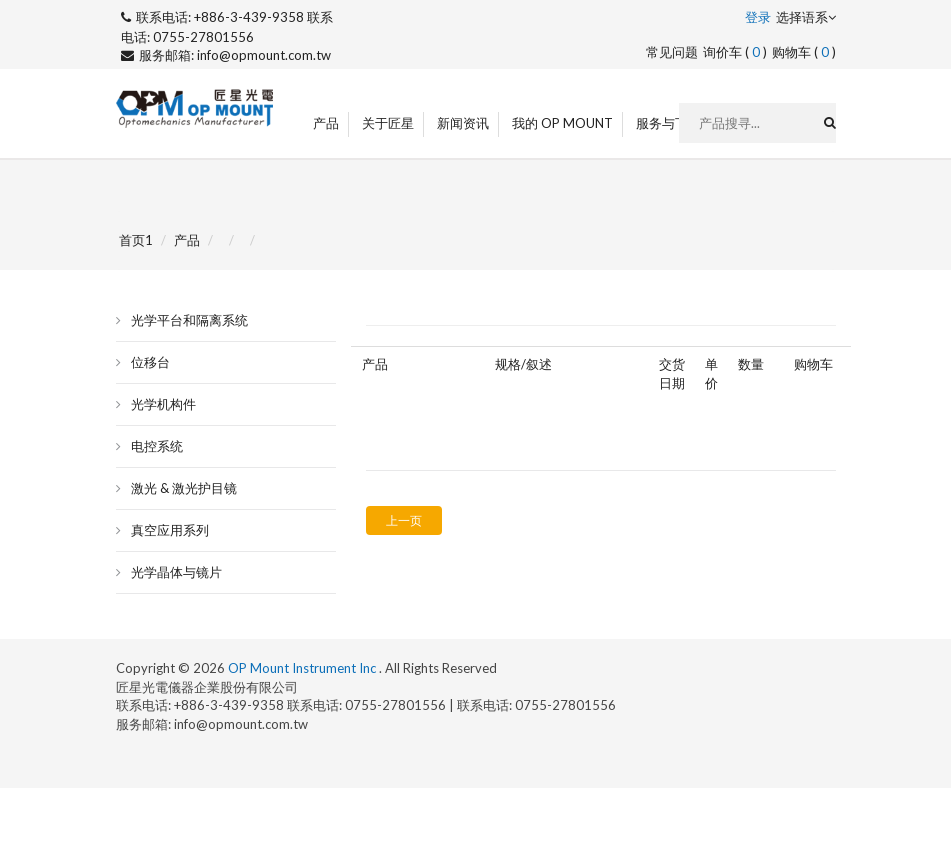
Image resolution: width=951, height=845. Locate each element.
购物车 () (804, 52)
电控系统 (157, 446)
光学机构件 (163, 404)
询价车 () (735, 52)
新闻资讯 (463, 123)
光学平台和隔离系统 (189, 320)
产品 (326, 123)
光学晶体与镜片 (176, 572)
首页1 (136, 240)
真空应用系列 (170, 530)
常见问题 (672, 52)
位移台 (150, 362)
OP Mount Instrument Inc (303, 668)
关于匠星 (388, 123)
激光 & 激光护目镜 (184, 488)
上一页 (404, 520)
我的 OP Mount (562, 123)
